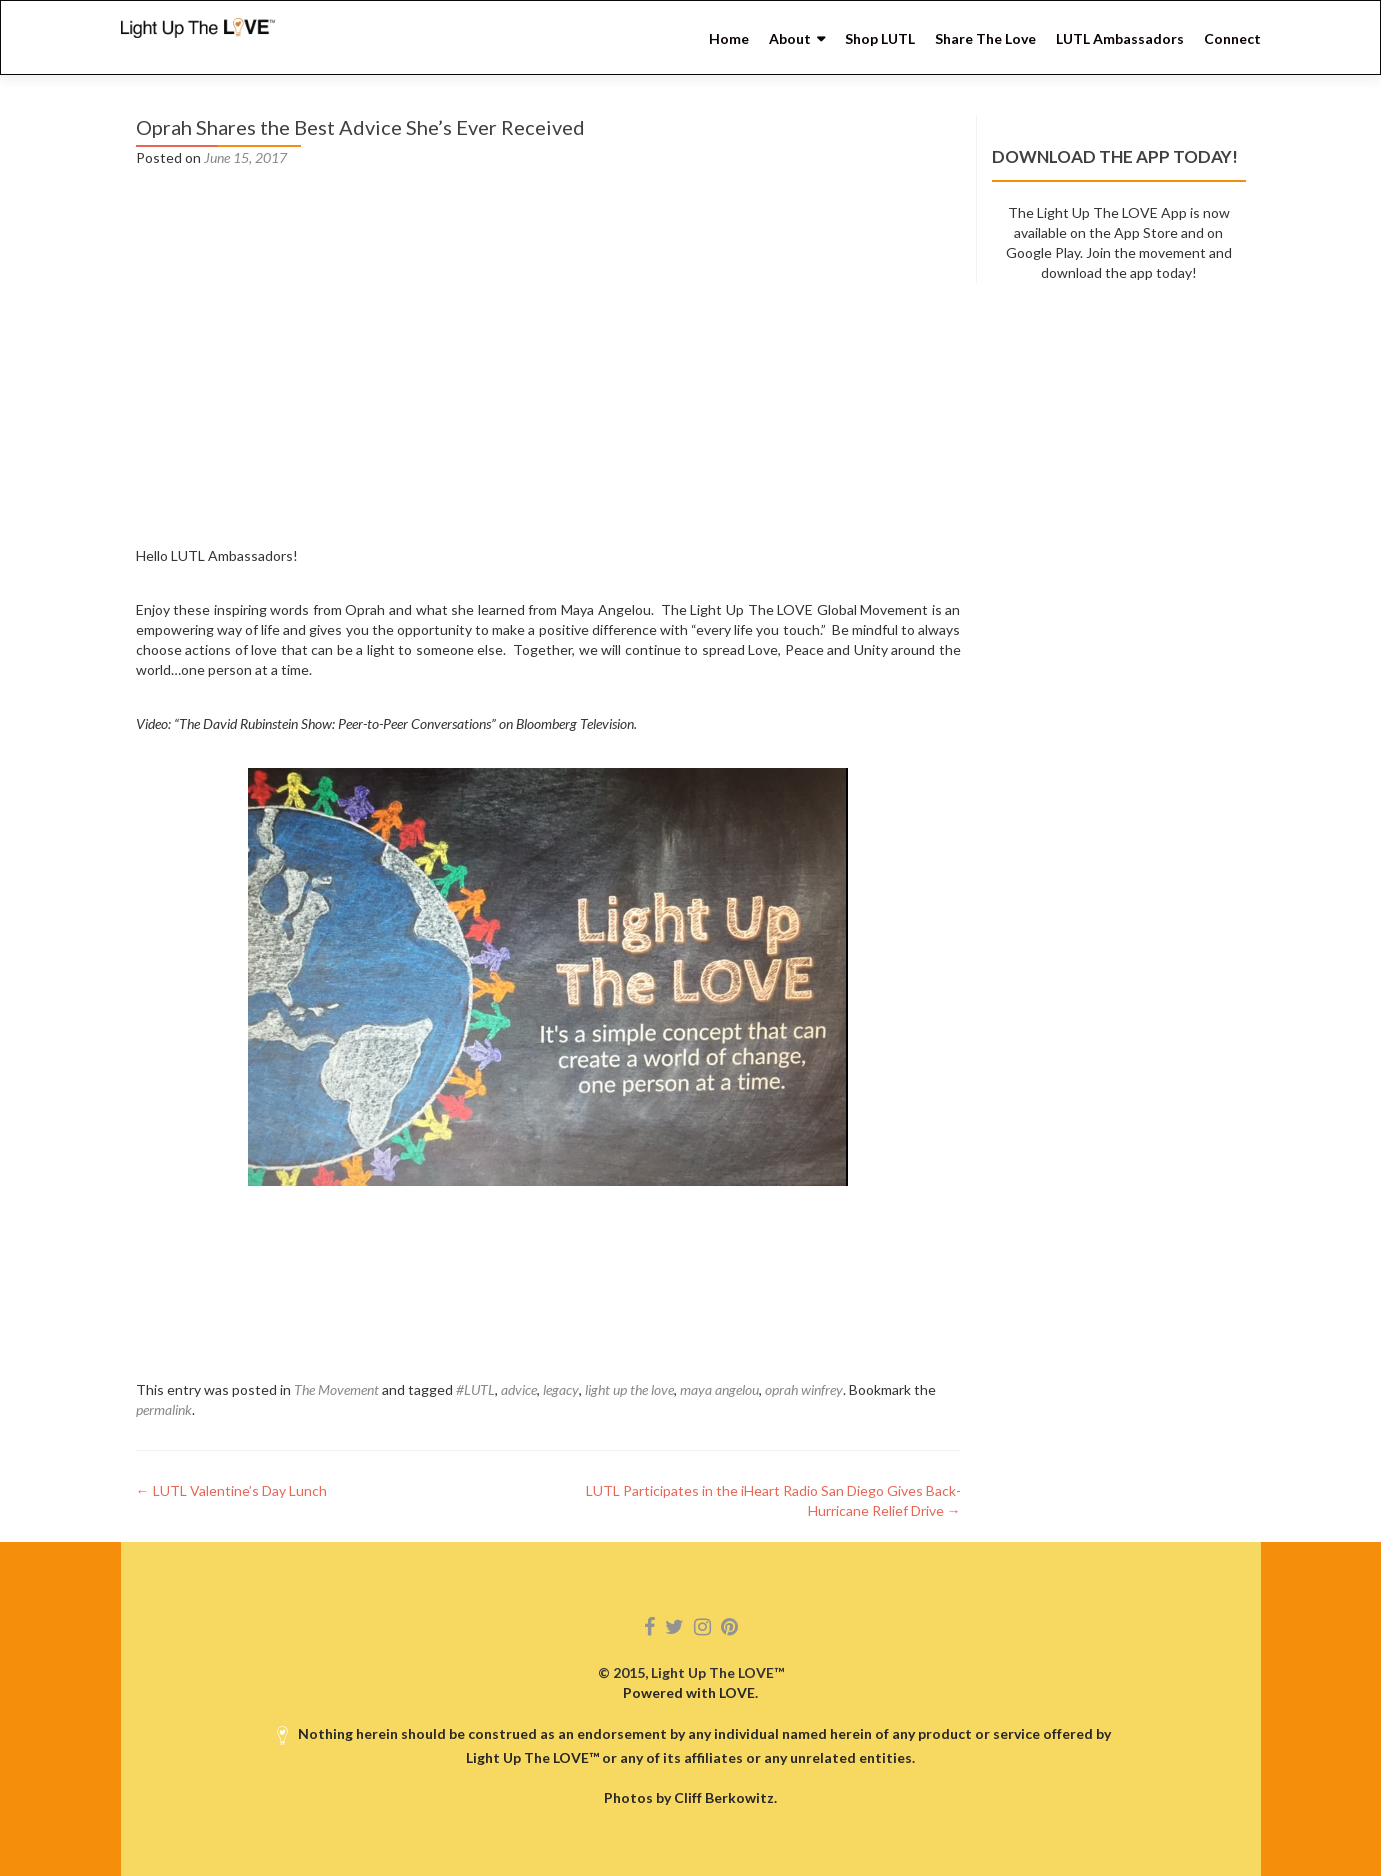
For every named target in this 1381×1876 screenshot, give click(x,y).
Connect (1232, 38)
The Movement (336, 1389)
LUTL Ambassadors (1120, 38)
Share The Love (985, 38)
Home (729, 38)
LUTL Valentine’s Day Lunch (231, 1490)
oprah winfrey (804, 1389)
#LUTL (475, 1389)
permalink (164, 1409)
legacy (561, 1389)
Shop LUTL (880, 38)
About (790, 38)
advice (519, 1389)
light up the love (629, 1389)
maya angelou (719, 1389)
